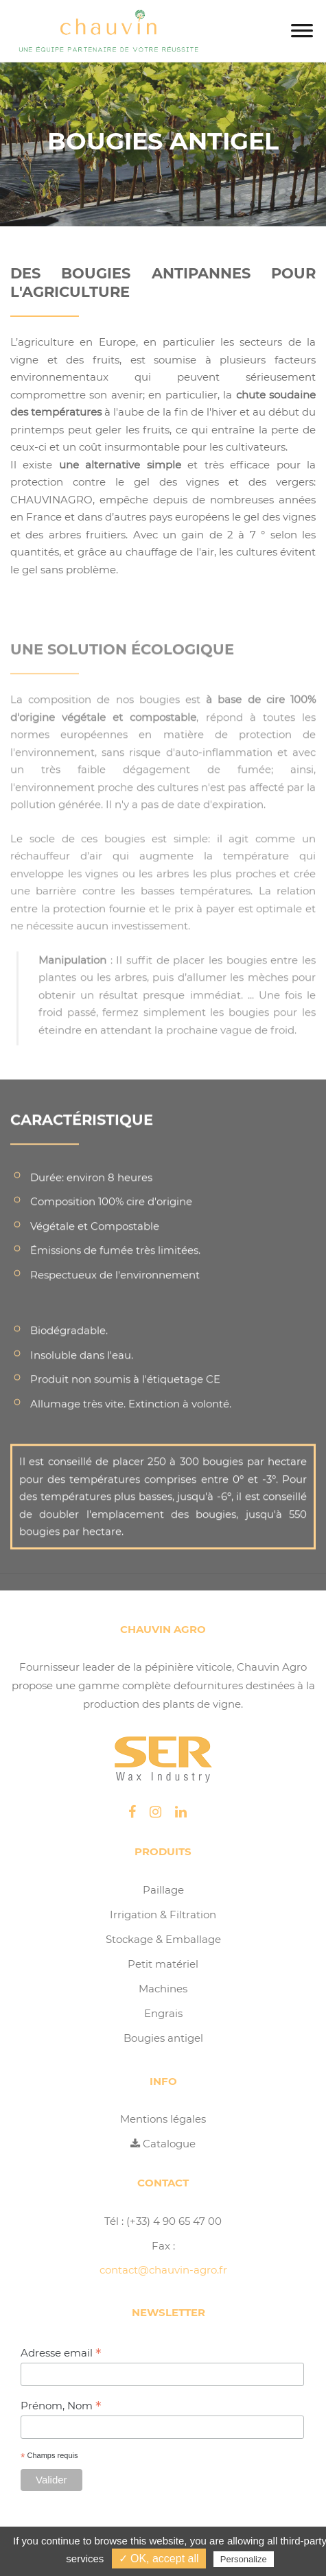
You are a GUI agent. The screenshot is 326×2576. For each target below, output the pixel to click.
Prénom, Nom (61, 2405)
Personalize (243, 2559)
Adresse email (61, 2353)
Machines (163, 1988)
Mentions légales (163, 2118)
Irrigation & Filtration (163, 1914)
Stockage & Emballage (163, 1939)
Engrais (163, 2013)
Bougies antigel (163, 2037)
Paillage (163, 1889)
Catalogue (163, 2143)
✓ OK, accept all (159, 2558)
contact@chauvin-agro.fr (163, 2269)
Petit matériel (163, 1963)
